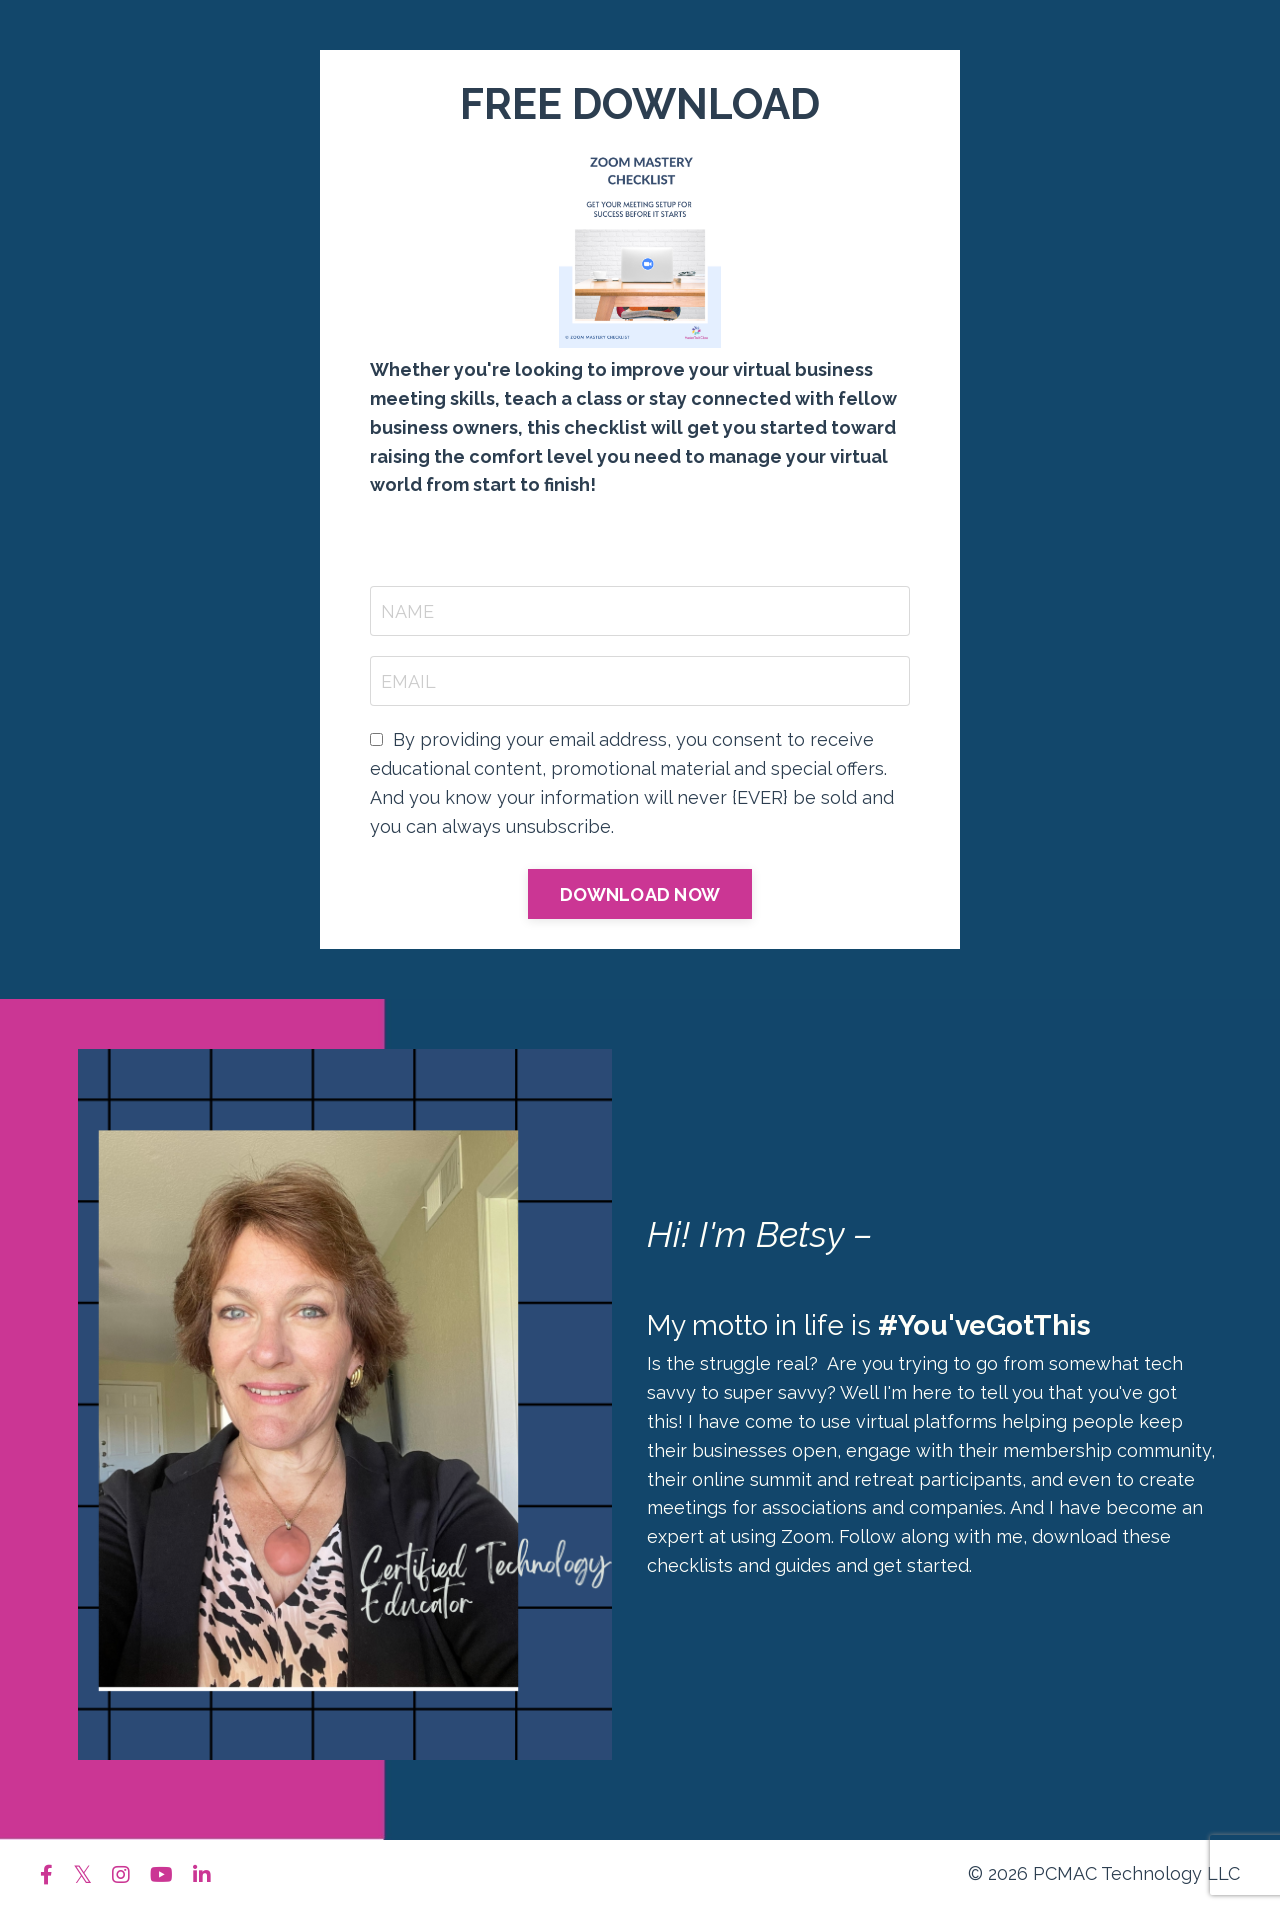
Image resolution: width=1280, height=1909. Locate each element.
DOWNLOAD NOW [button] (640, 894)
